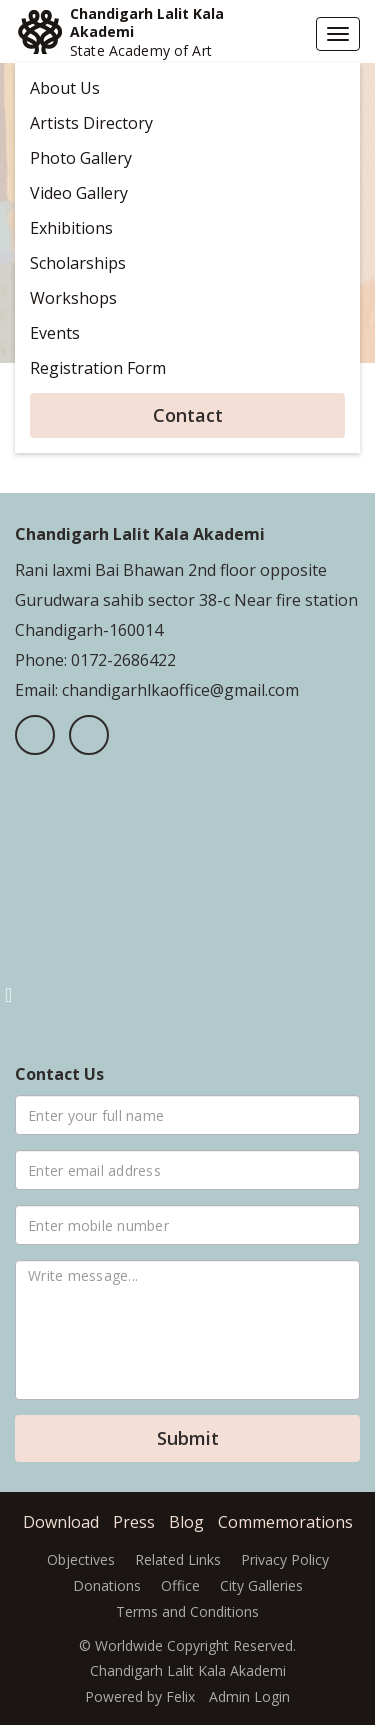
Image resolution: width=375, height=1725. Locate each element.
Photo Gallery (81, 158)
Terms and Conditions (187, 1611)
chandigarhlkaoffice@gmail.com (178, 690)
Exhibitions (71, 228)
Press (134, 1522)
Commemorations (285, 1522)
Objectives (81, 1559)
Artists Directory (91, 123)
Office (180, 1585)
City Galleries (261, 1585)
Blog (186, 1522)
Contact (188, 415)
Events (55, 333)
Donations (107, 1585)
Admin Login (249, 1696)
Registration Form (98, 368)
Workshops (73, 298)
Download (61, 1522)
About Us (65, 88)
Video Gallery (79, 193)
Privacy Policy (285, 1559)
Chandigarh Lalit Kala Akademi (147, 22)
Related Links (178, 1559)
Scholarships (78, 263)
